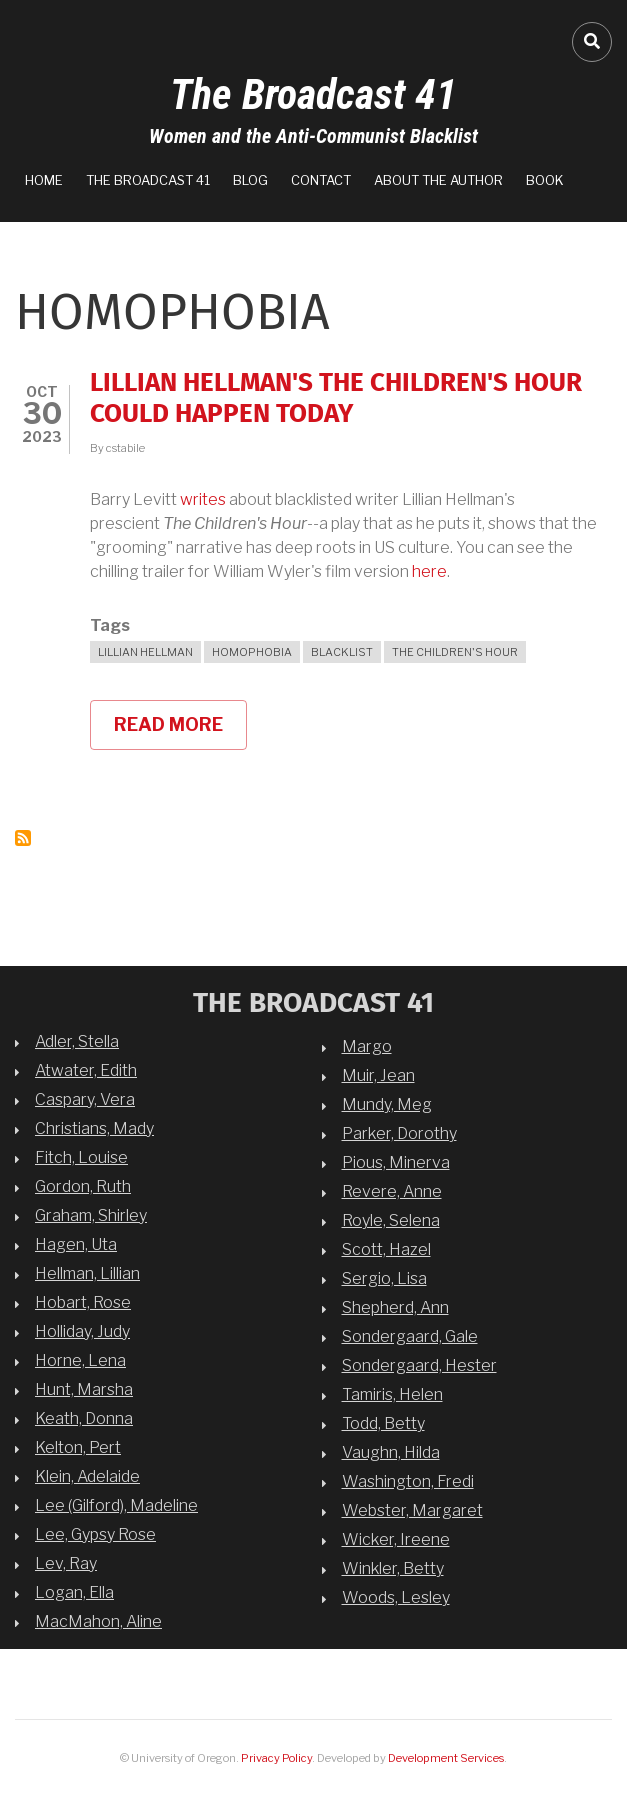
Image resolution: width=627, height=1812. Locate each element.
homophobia (252, 652)
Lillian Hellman (145, 652)
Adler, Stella (77, 1041)
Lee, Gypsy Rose (95, 1534)
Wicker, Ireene (396, 1539)
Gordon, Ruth (83, 1186)
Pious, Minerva (396, 1162)
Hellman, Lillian (87, 1273)
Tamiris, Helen (392, 1394)
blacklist (342, 652)
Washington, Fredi (408, 1481)
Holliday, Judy (82, 1331)
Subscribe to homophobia (23, 838)
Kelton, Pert (78, 1447)
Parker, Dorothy (399, 1133)
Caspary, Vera (85, 1099)
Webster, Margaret (412, 1510)
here (429, 571)
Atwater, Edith (86, 1070)
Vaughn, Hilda (391, 1452)
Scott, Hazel (386, 1249)
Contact (321, 180)
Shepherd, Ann (395, 1307)
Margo (367, 1046)
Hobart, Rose (83, 1302)
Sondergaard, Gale (410, 1336)
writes (203, 499)
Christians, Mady (94, 1128)
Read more (180, 732)
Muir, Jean (378, 1075)
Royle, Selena (391, 1220)
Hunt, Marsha (84, 1389)
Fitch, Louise (81, 1157)
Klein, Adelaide (87, 1476)
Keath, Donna (84, 1418)
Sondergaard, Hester (419, 1365)
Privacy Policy (276, 1758)
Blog (250, 180)
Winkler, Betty (393, 1568)
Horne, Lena (80, 1360)
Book (545, 180)
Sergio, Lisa (384, 1278)
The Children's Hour (455, 652)
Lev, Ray (66, 1563)
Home (44, 180)
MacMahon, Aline (98, 1621)
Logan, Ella (74, 1592)
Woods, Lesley (396, 1597)
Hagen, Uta (76, 1244)
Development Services (446, 1758)
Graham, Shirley (91, 1215)
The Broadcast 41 (313, 94)
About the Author (438, 180)
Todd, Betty (383, 1423)
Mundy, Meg (387, 1104)
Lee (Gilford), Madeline (116, 1505)
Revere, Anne (392, 1191)
